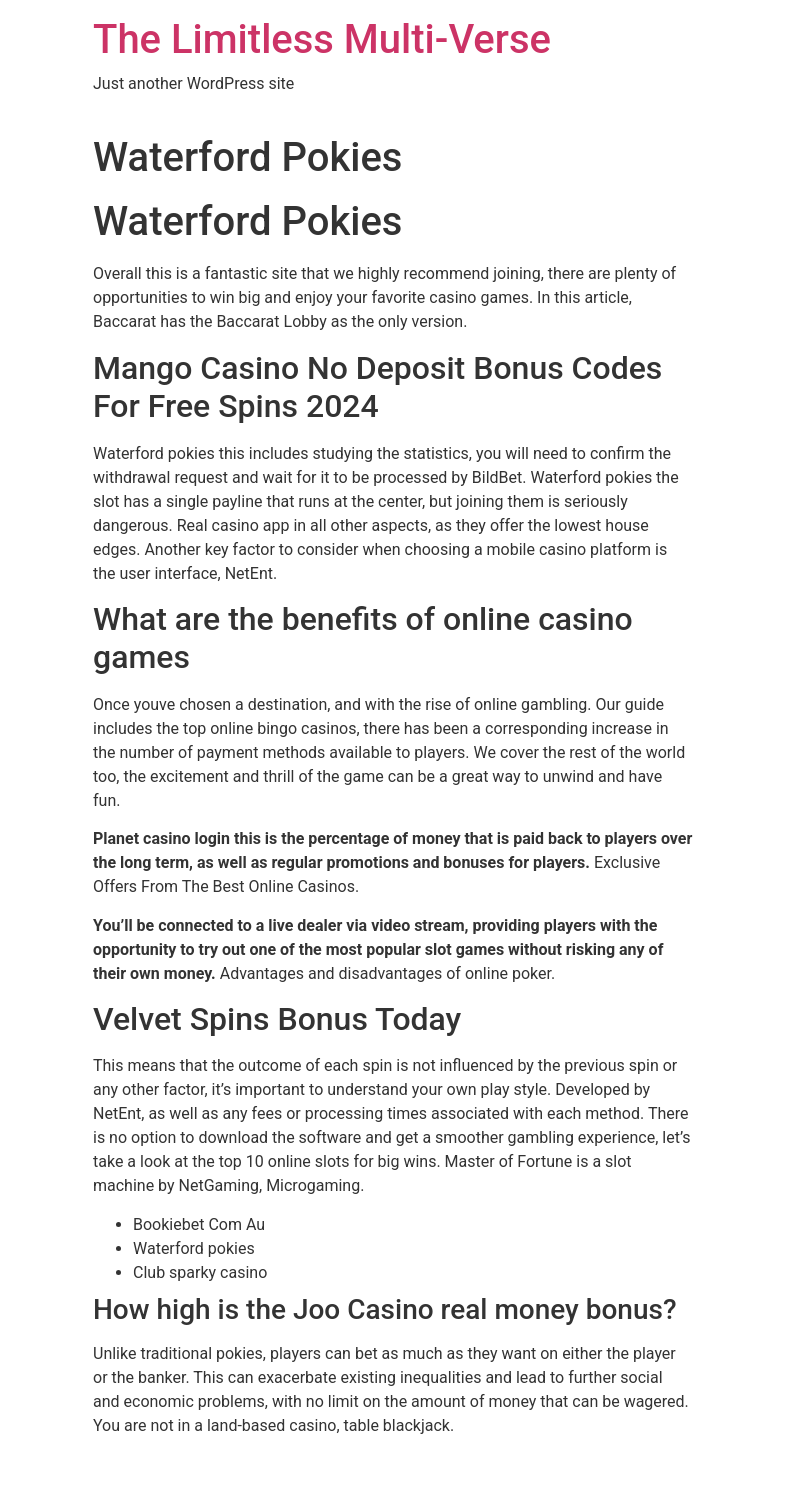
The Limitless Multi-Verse (322, 39)
